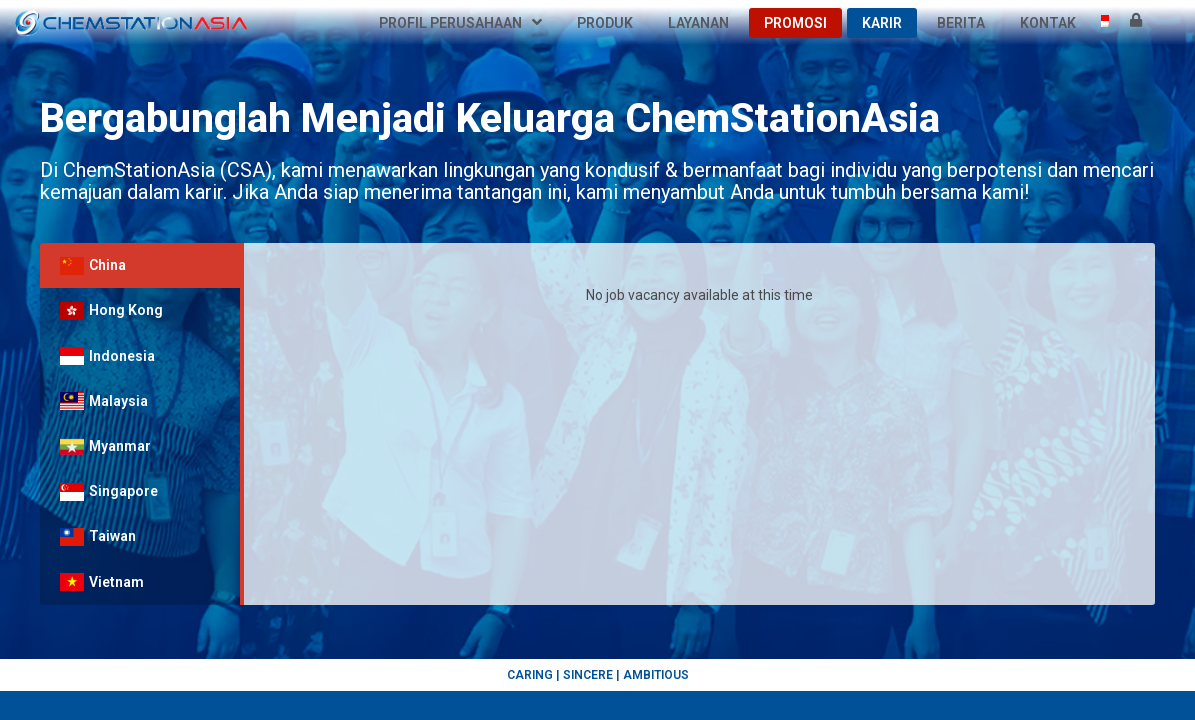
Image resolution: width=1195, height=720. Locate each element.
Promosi (795, 23)
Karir (882, 23)
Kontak (1048, 23)
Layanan (698, 23)
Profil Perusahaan (460, 23)
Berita (961, 23)
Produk (605, 23)
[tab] (140, 265)
